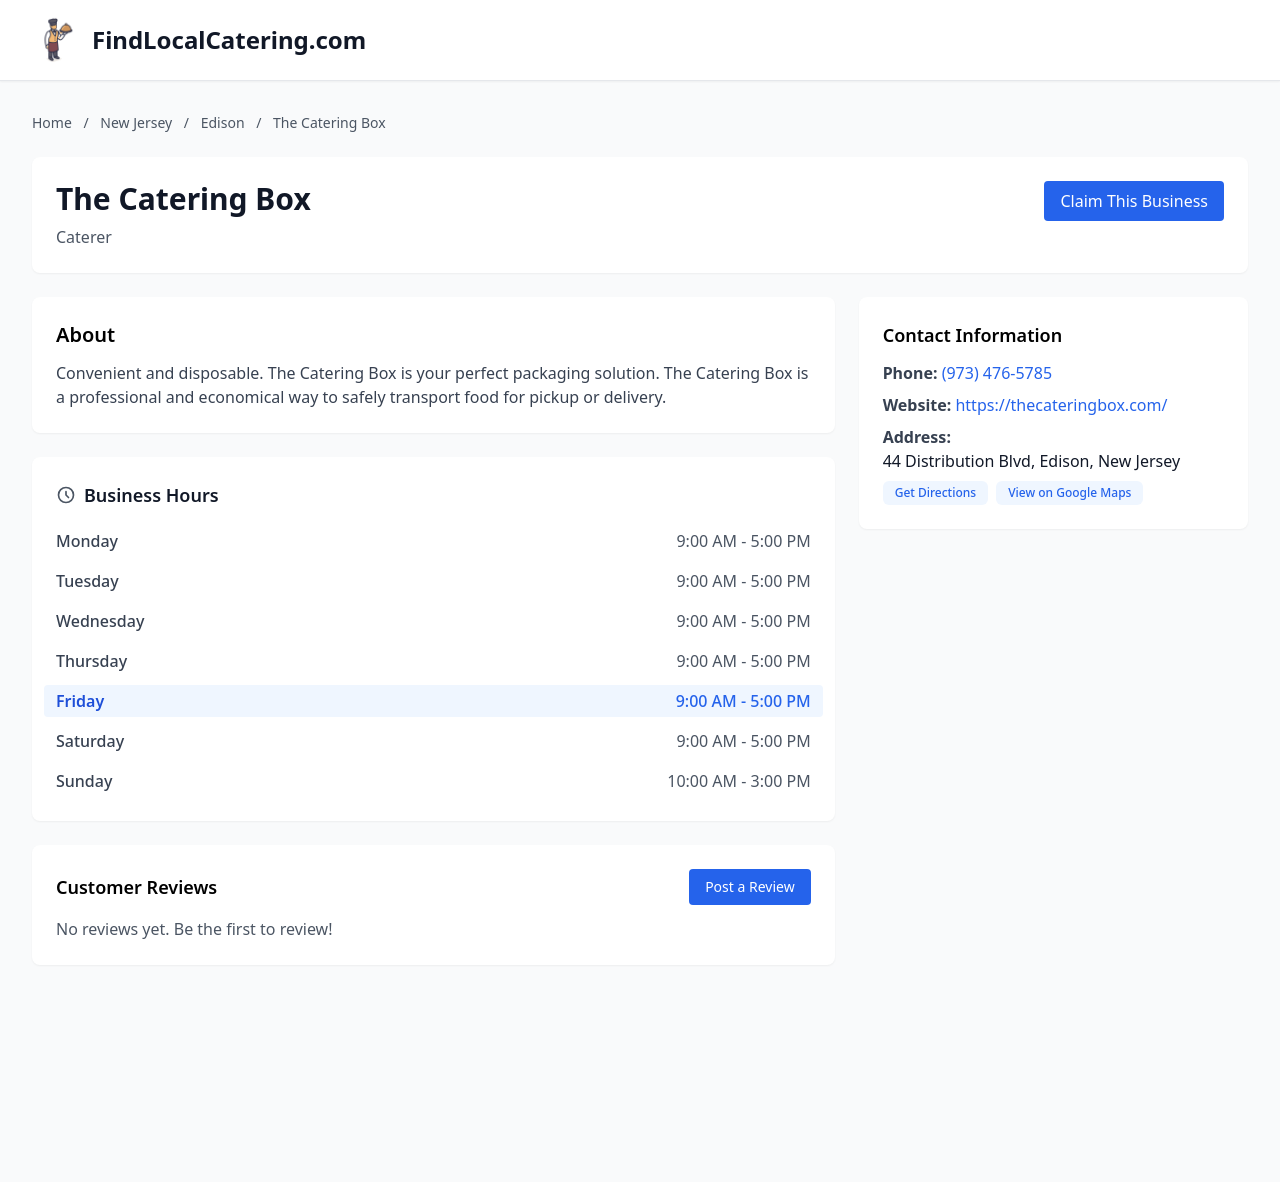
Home (52, 122)
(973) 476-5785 (997, 373)
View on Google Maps (1069, 492)
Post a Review (750, 886)
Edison (223, 122)
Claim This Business (1134, 201)
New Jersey (136, 122)
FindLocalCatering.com (229, 40)
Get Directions (935, 492)
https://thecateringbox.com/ (1061, 405)
